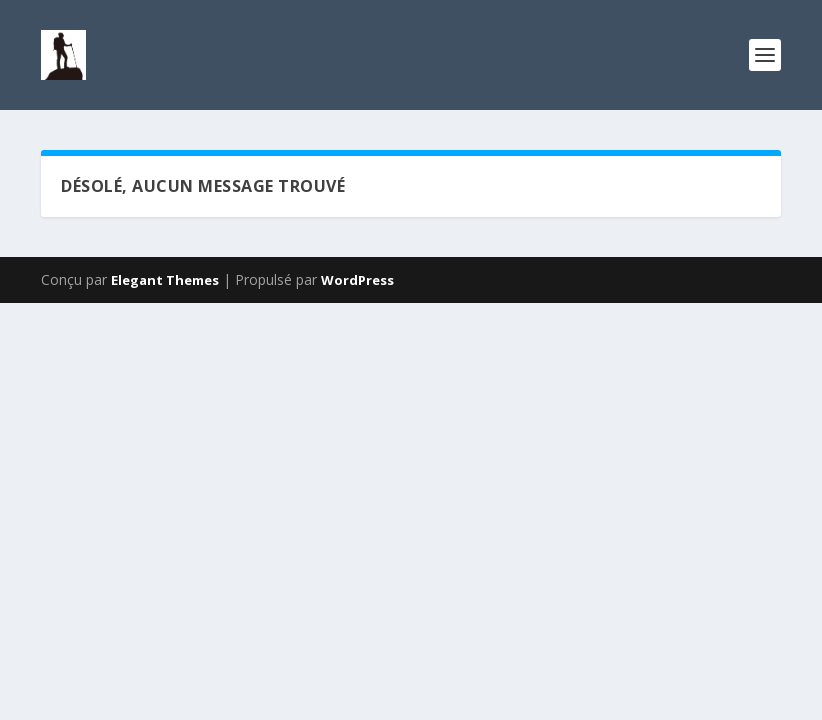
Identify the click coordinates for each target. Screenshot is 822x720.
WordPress (357, 280)
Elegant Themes (165, 280)
